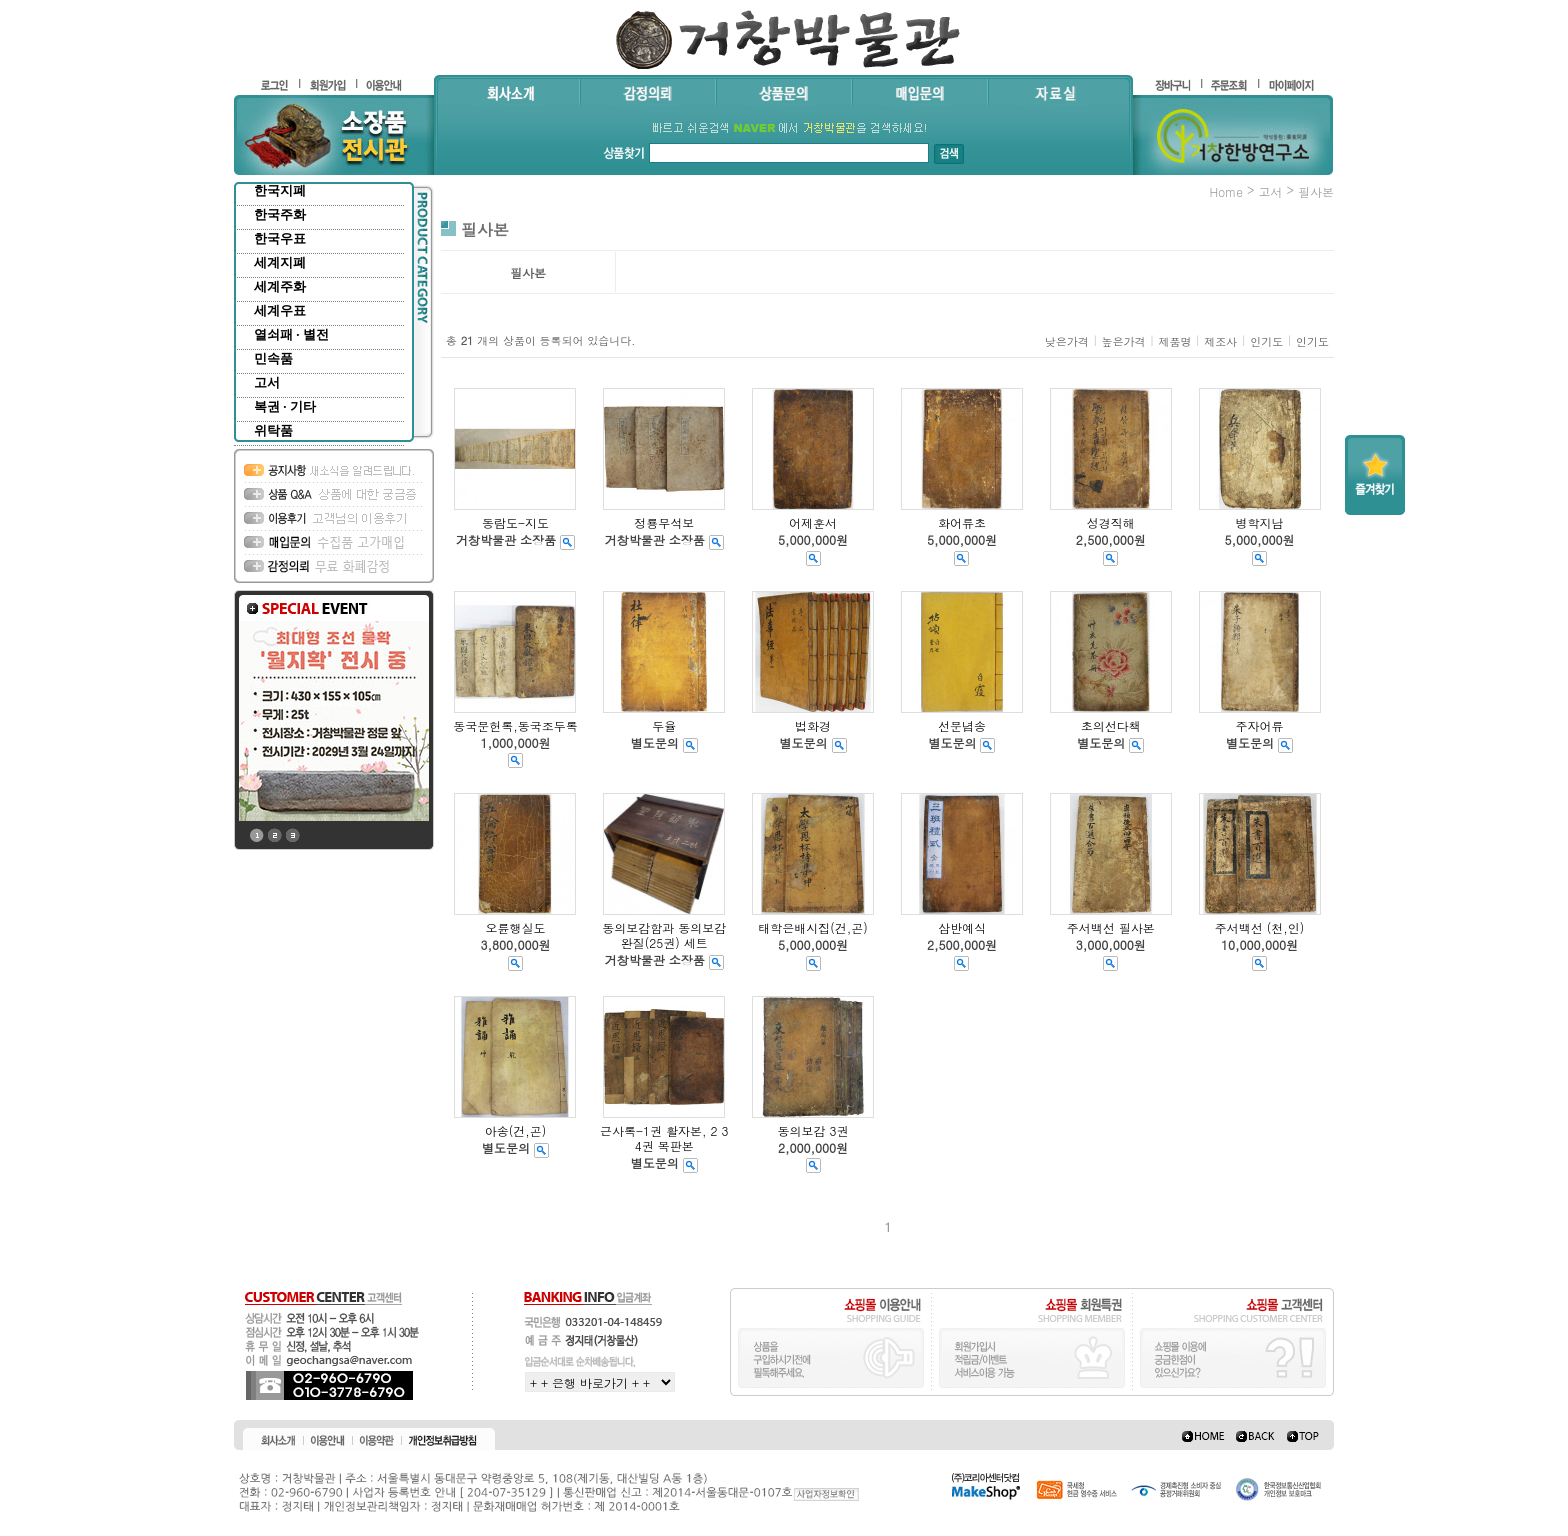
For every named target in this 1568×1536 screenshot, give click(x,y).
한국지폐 (280, 190)
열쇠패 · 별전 (291, 334)
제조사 (1220, 341)
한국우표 (280, 238)
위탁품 (273, 430)
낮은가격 (1067, 341)
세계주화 (280, 286)
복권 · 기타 (285, 406)
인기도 (1266, 341)
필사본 (1316, 191)
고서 (267, 382)
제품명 (1174, 341)
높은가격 (1124, 341)
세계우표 (280, 310)
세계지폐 (280, 262)
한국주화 (280, 214)
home (1226, 191)
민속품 (273, 358)
